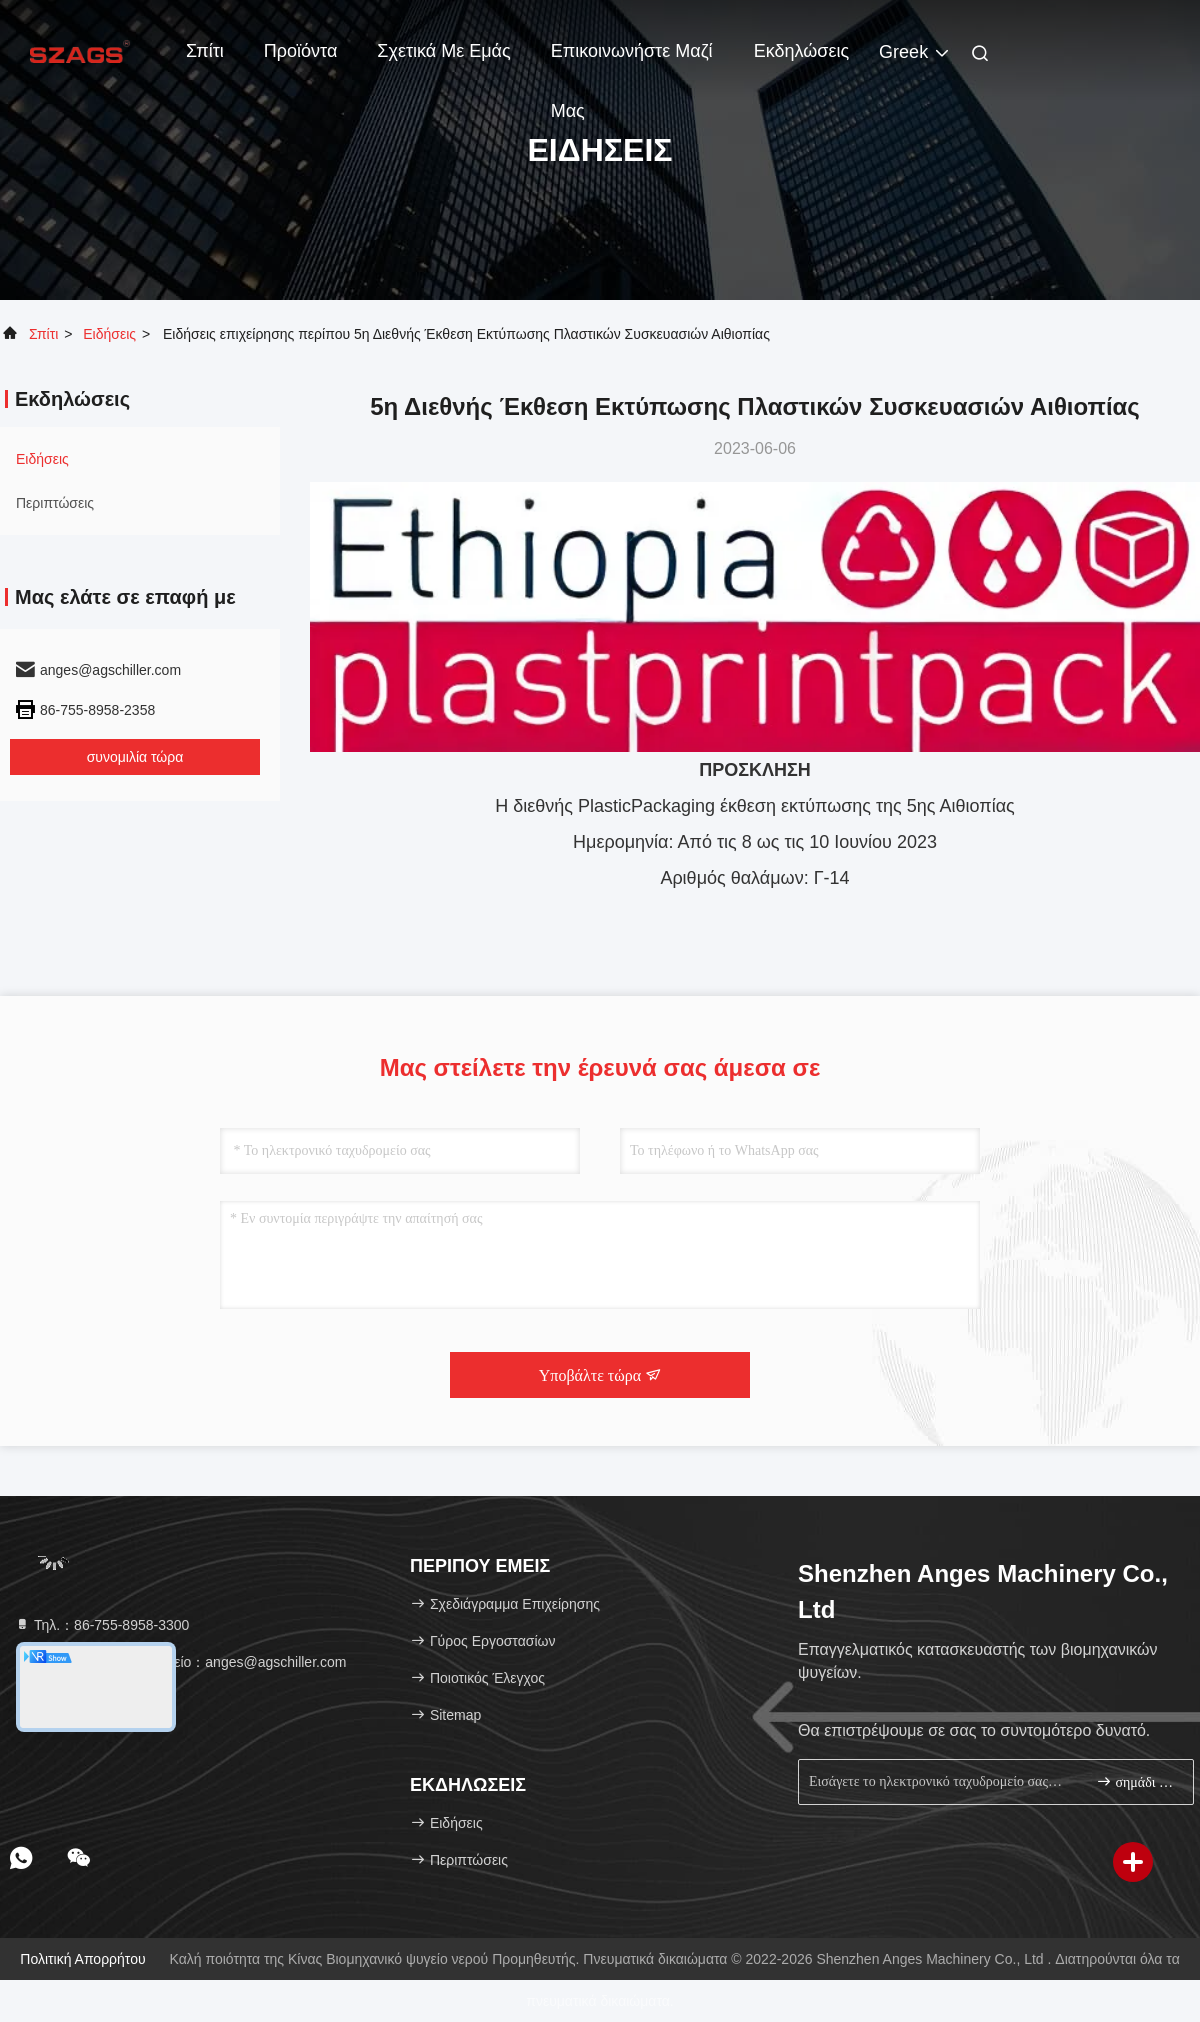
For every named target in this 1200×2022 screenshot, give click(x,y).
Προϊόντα (301, 51)
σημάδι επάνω (1136, 1781)
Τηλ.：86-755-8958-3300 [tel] (101, 1625)
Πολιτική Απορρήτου (82, 1959)
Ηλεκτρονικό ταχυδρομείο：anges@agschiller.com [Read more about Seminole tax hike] (180, 1662)
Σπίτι (205, 51)
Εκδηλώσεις (801, 51)
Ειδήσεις (109, 334)
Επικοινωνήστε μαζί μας (632, 61)
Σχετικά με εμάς (443, 51)
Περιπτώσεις (55, 503)
